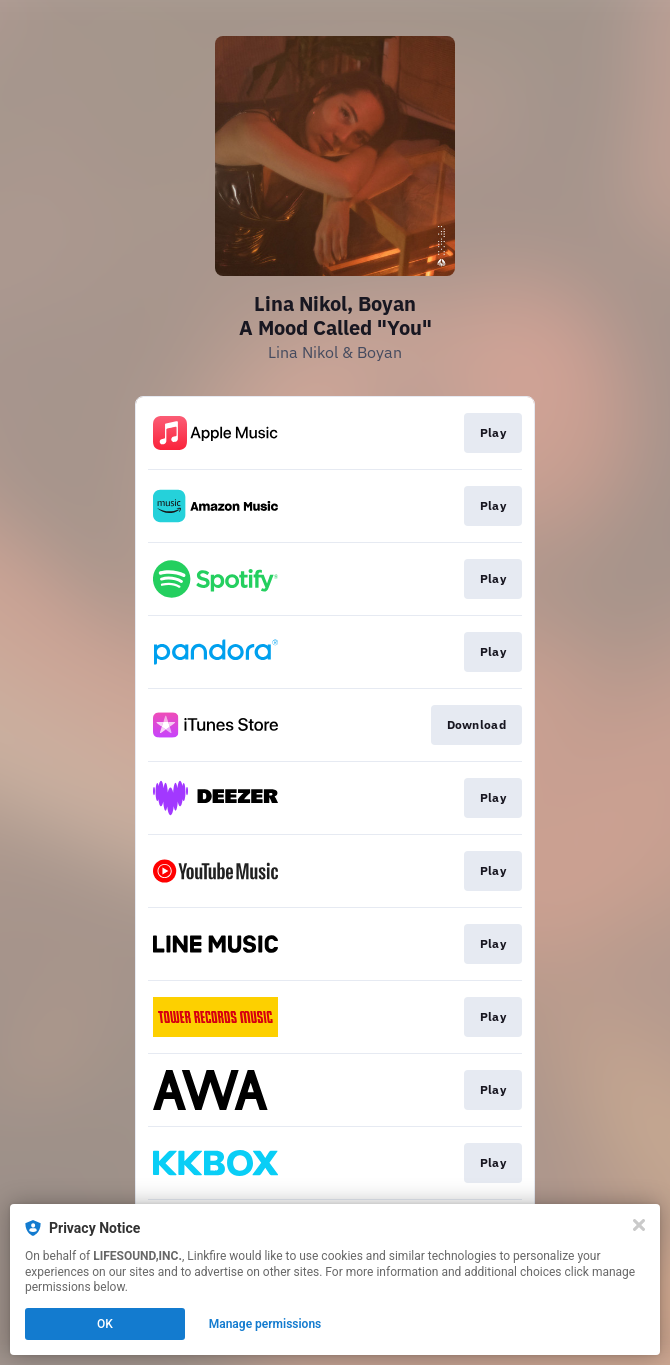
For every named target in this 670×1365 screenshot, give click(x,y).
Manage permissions (265, 1324)
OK (105, 1324)
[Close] (639, 1225)
